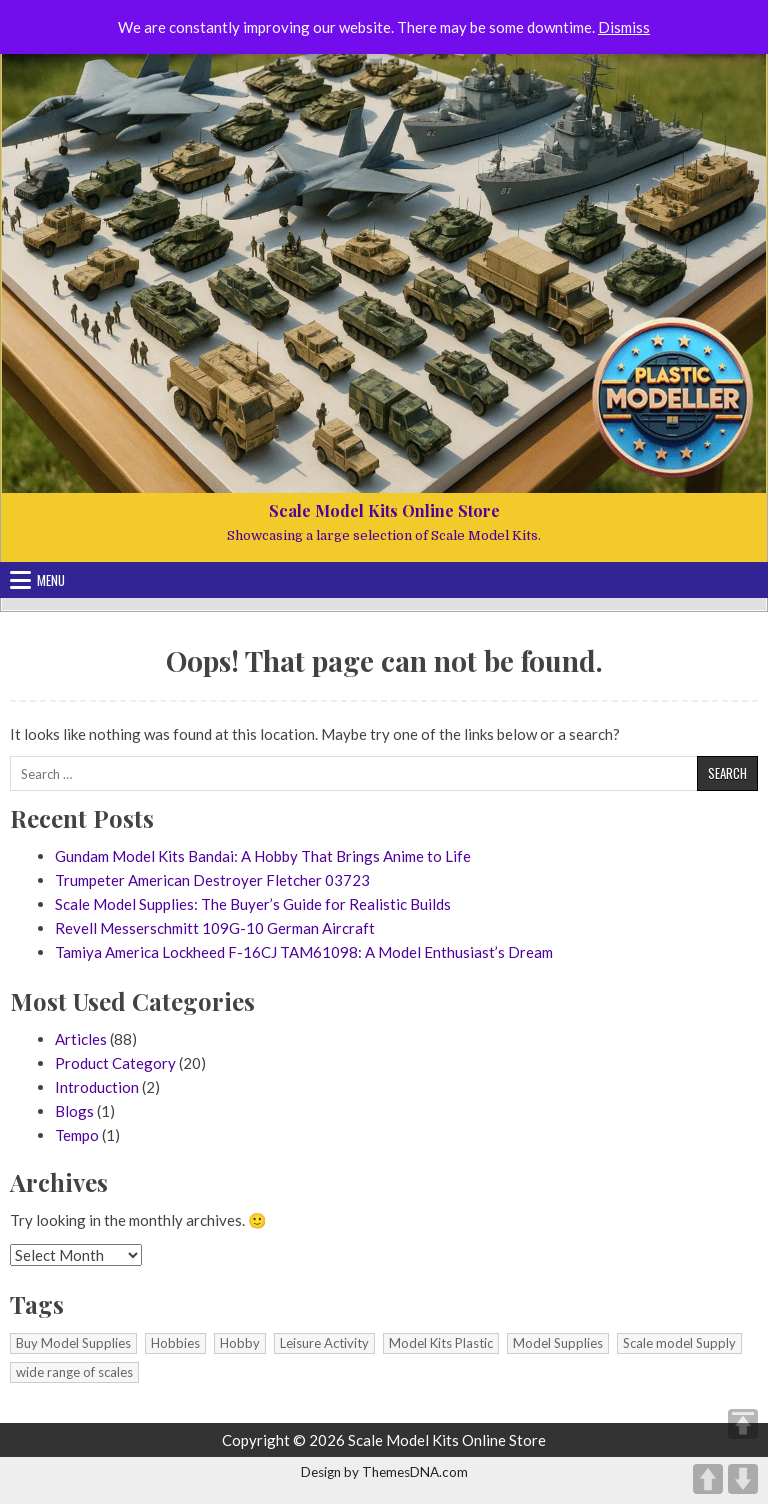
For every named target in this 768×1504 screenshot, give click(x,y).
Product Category (115, 1063)
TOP (743, 1424)
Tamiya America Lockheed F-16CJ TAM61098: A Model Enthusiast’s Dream (304, 952)
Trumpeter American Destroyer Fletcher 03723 (212, 880)
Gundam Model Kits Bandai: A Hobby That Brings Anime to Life (263, 856)
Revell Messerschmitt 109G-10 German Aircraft (215, 928)
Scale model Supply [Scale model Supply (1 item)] (679, 1343)
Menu (51, 580)
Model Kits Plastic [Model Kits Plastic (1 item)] (441, 1343)
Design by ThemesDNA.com (384, 1472)
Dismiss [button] (624, 27)
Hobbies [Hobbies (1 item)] (175, 1343)
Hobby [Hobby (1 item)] (240, 1343)
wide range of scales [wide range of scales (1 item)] (74, 1372)
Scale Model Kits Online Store (384, 510)
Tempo (77, 1135)
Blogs (74, 1111)
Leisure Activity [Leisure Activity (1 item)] (324, 1343)
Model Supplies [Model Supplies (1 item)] (558, 1343)
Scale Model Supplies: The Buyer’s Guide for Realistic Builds (253, 904)
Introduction (97, 1087)
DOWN (743, 1479)
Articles (81, 1039)
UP (708, 1479)
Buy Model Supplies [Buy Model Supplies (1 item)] (73, 1343)
